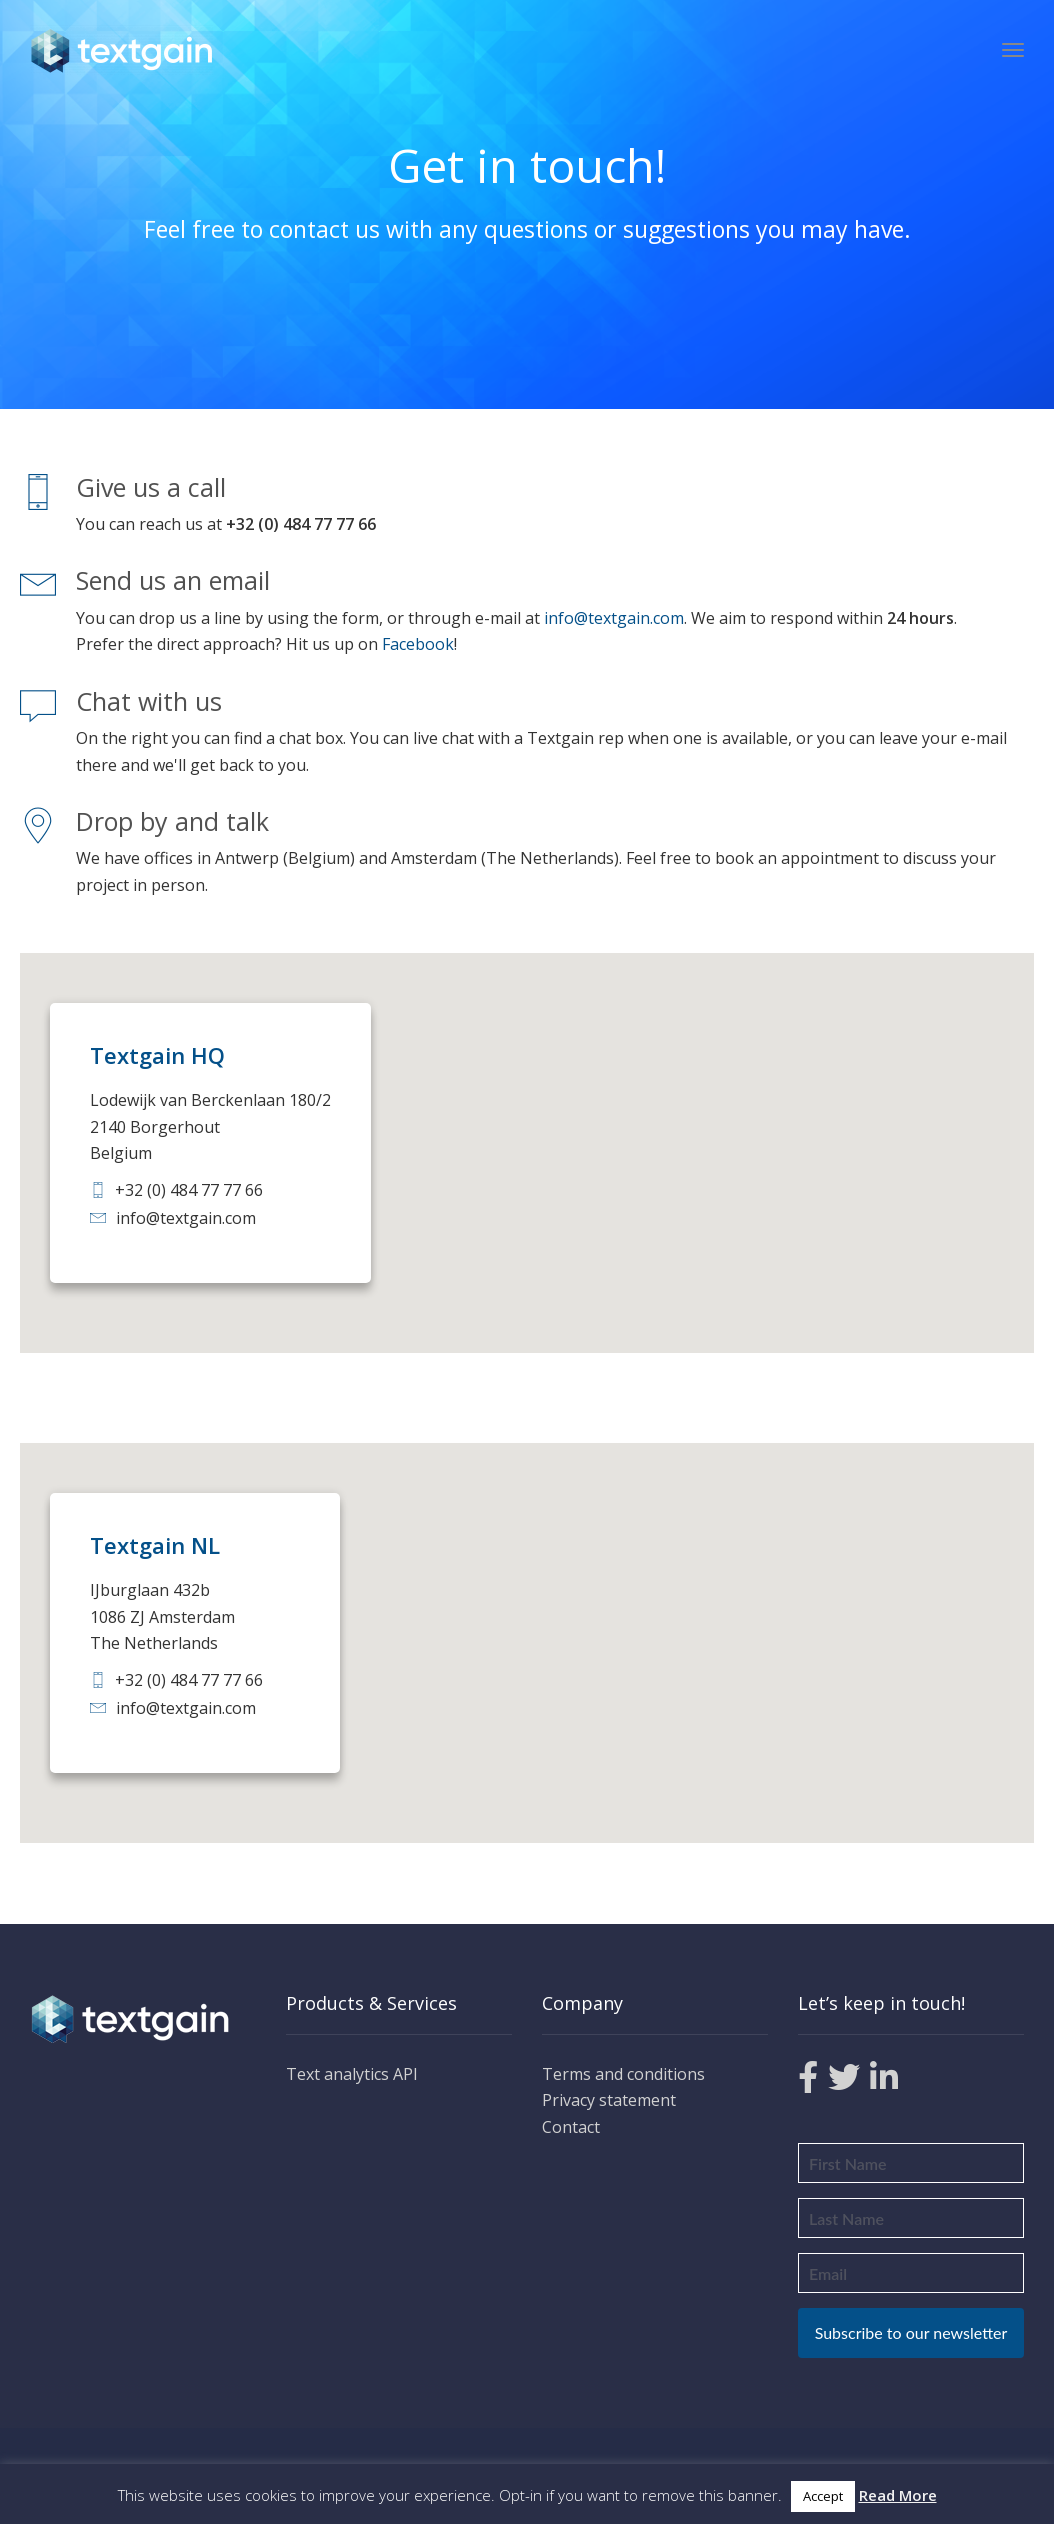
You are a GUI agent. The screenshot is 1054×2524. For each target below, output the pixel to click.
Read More (898, 2495)
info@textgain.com (614, 618)
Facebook (418, 644)
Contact (571, 2127)
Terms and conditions (623, 2074)
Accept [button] (823, 2496)
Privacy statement (609, 2100)
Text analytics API (352, 2074)
